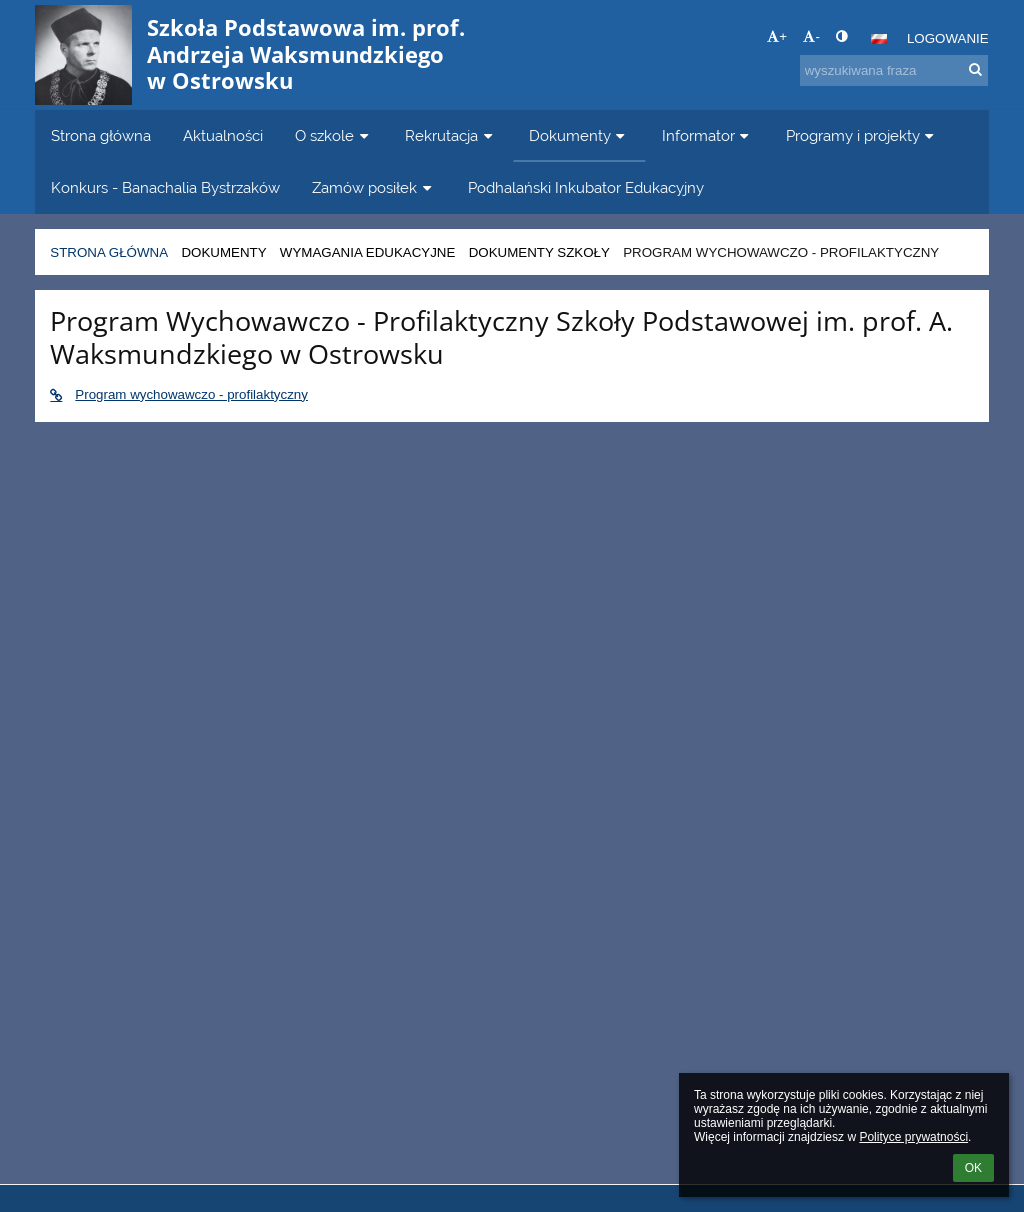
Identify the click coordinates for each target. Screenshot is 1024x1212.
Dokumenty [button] (579, 135)
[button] (879, 39)
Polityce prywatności (913, 1137)
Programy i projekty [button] (862, 135)
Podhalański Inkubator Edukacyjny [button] (586, 187)
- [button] (811, 36)
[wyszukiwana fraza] (894, 70)
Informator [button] (708, 135)
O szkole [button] (334, 135)
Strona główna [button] (101, 135)
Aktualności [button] (223, 135)
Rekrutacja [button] (451, 135)
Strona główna (109, 252)
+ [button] (777, 36)
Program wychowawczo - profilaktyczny (781, 252)
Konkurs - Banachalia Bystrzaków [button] (165, 187)
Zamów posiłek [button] (374, 187)
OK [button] (973, 1168)
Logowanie (948, 38)
